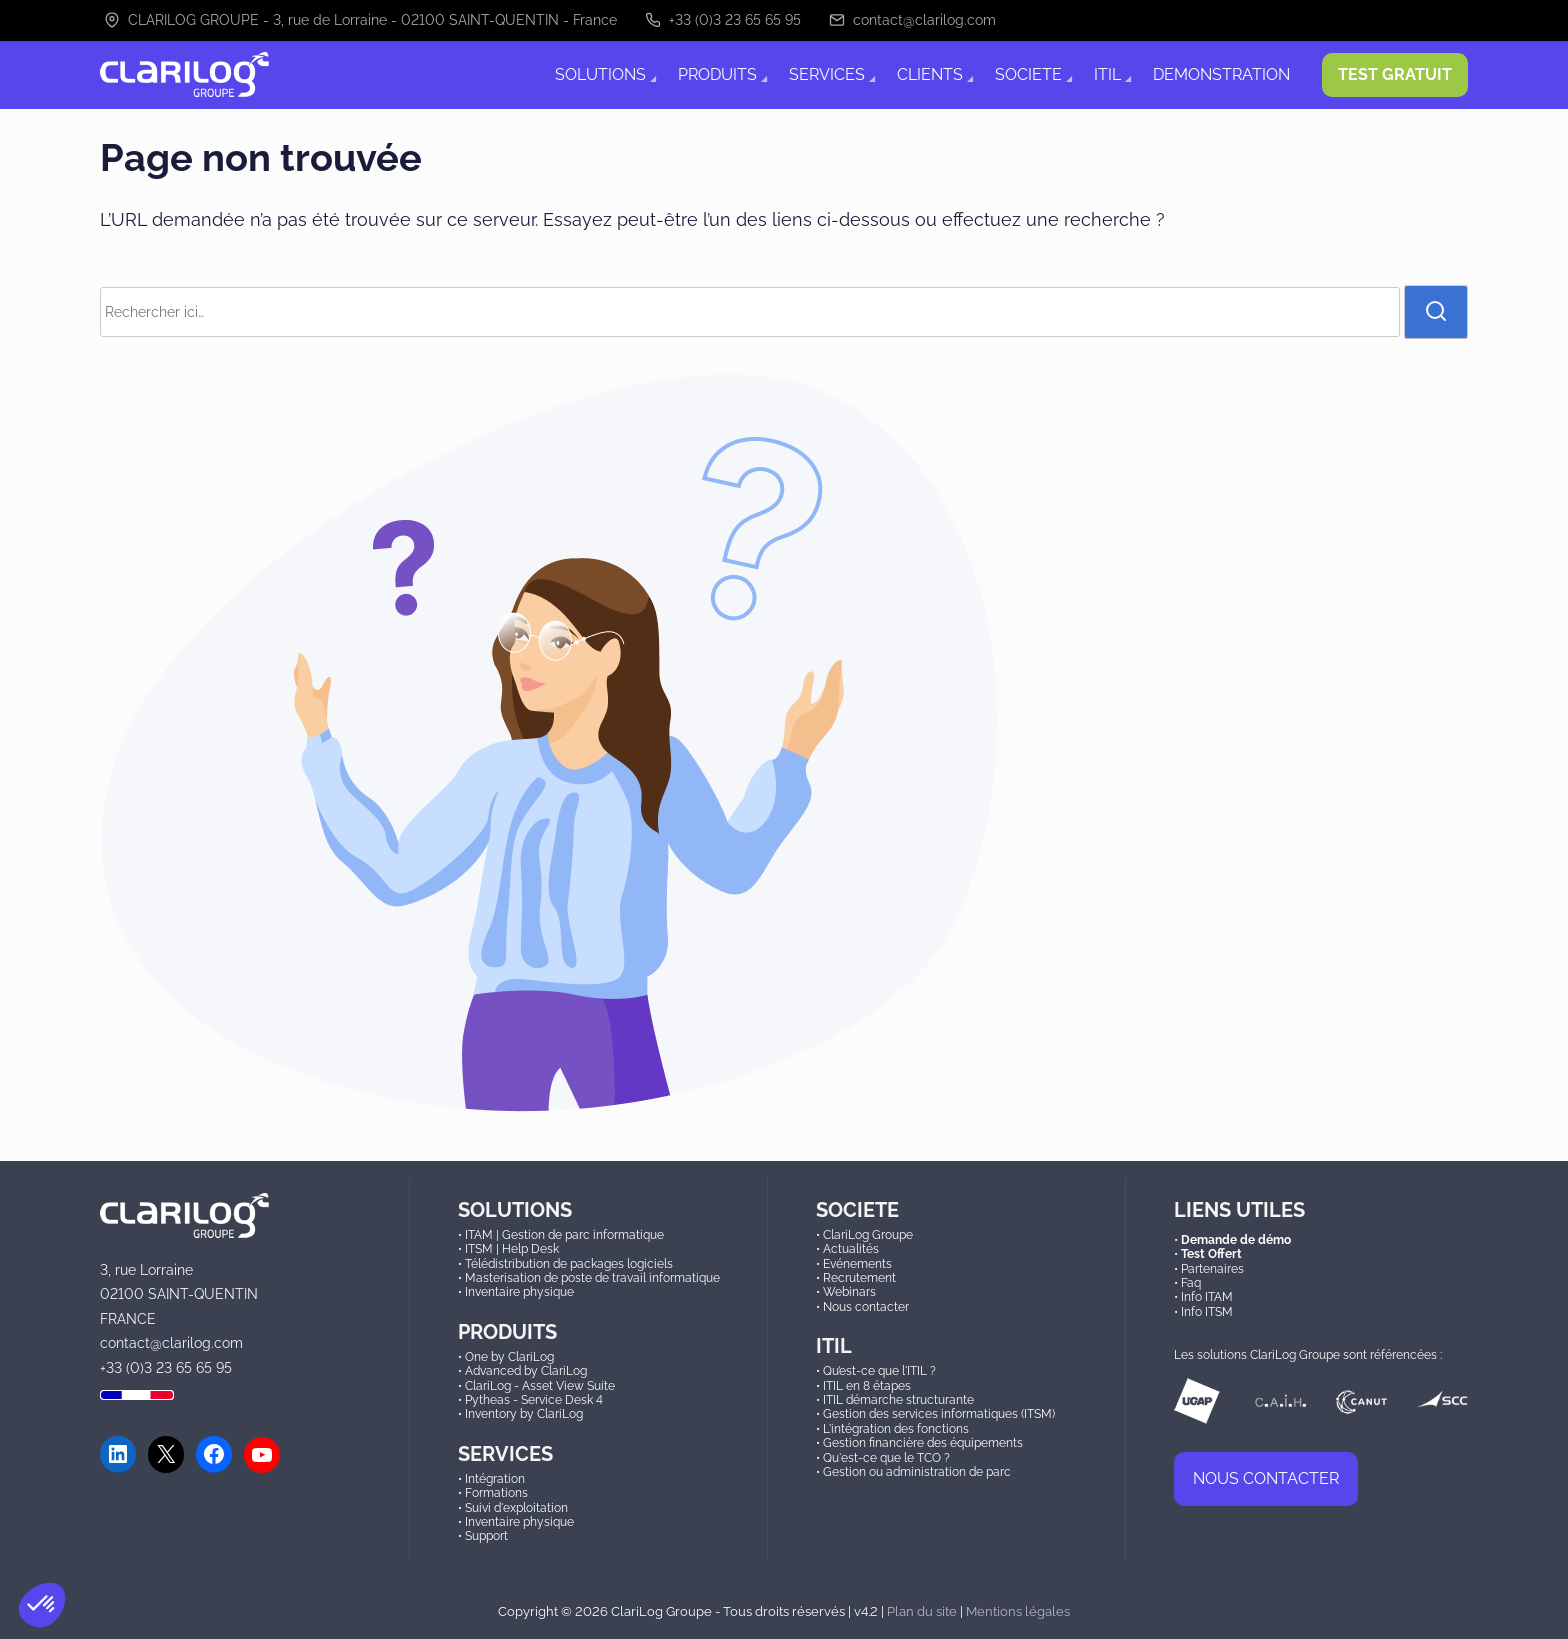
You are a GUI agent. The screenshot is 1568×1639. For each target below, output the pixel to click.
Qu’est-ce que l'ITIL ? (879, 1371)
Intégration (495, 1479)
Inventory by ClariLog (524, 1414)
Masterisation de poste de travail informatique (592, 1278)
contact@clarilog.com (912, 20)
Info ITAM (1207, 1297)
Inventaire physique (519, 1292)
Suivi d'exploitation (516, 1508)
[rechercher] (1436, 312)
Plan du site (922, 1611)
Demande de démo (1236, 1240)
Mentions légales (1018, 1611)
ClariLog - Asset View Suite (540, 1386)
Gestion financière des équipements (923, 1443)
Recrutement (859, 1278)
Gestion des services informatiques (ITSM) (939, 1414)
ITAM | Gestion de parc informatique (564, 1235)
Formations (496, 1493)
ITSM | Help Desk (512, 1249)
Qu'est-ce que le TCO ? (886, 1458)
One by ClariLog (509, 1357)
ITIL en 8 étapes (867, 1386)
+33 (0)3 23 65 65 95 (723, 20)
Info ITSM (1207, 1312)
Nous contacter (866, 1307)
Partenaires (1212, 1269)
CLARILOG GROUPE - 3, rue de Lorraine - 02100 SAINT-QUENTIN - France (360, 20)
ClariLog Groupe (868, 1235)
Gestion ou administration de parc (917, 1472)
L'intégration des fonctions (896, 1429)
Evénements (857, 1264)
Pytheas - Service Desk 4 (534, 1400)
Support (486, 1536)
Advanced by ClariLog (526, 1371)
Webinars (849, 1292)
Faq (1191, 1283)
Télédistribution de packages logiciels (569, 1264)
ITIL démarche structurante (898, 1400)
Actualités (851, 1249)
